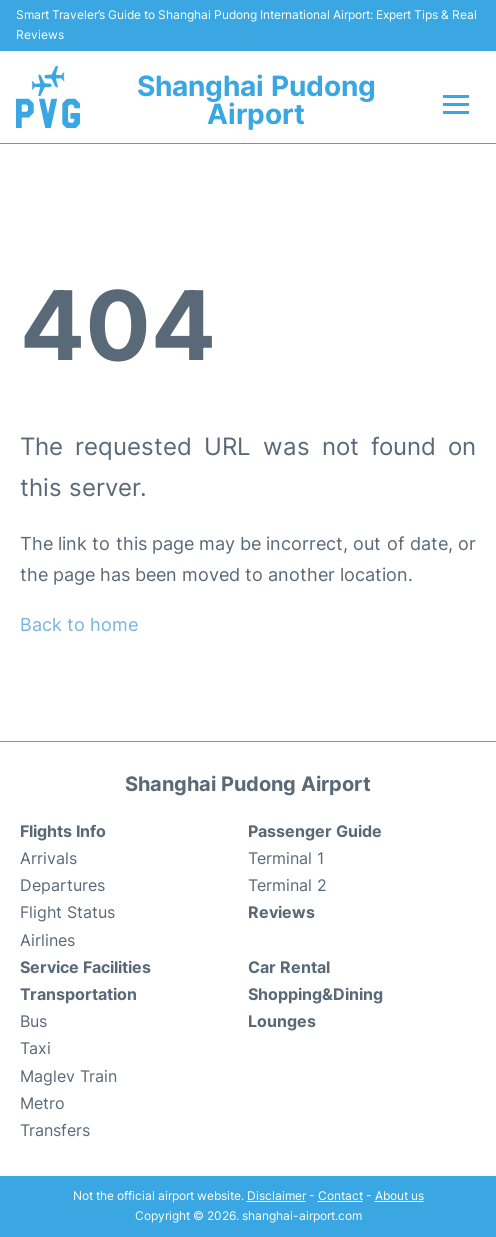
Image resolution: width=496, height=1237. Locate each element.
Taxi (35, 1048)
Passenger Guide (315, 831)
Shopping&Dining (315, 994)
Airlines (47, 940)
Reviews (281, 912)
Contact (340, 1195)
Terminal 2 (287, 885)
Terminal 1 (286, 858)
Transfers (55, 1130)
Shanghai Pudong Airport (256, 100)
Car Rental (289, 967)
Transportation (78, 994)
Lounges (282, 1021)
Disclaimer (276, 1195)
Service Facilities (85, 967)
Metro (42, 1103)
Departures (62, 885)
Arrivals (48, 858)
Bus (33, 1021)
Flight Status (67, 912)
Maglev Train (68, 1076)
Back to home (79, 624)
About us (399, 1195)
